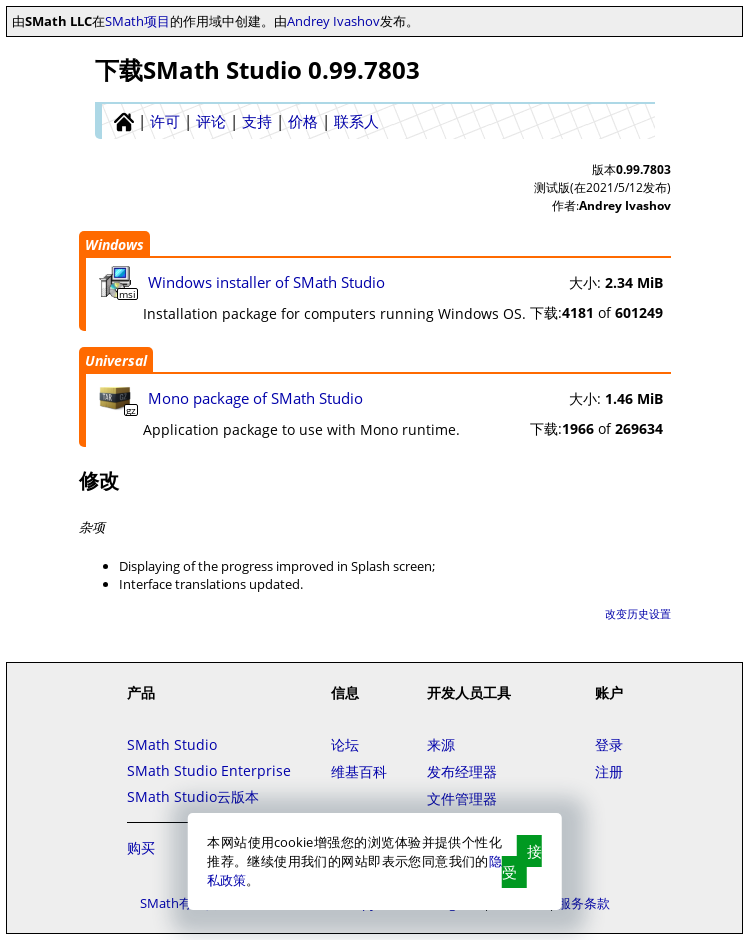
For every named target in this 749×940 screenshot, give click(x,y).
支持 (257, 121)
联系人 (356, 121)
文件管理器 (462, 798)
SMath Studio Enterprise (209, 770)
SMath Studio (172, 744)
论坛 (345, 744)
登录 (609, 744)
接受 (522, 861)
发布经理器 (462, 771)
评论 (211, 121)
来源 (441, 744)
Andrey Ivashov (333, 21)
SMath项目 (137, 21)
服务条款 (584, 903)
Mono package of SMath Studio (255, 398)
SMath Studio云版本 (193, 796)
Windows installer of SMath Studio (266, 282)
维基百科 (359, 771)
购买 (141, 847)
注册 (609, 771)
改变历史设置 (638, 613)
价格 (303, 121)
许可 (165, 121)
